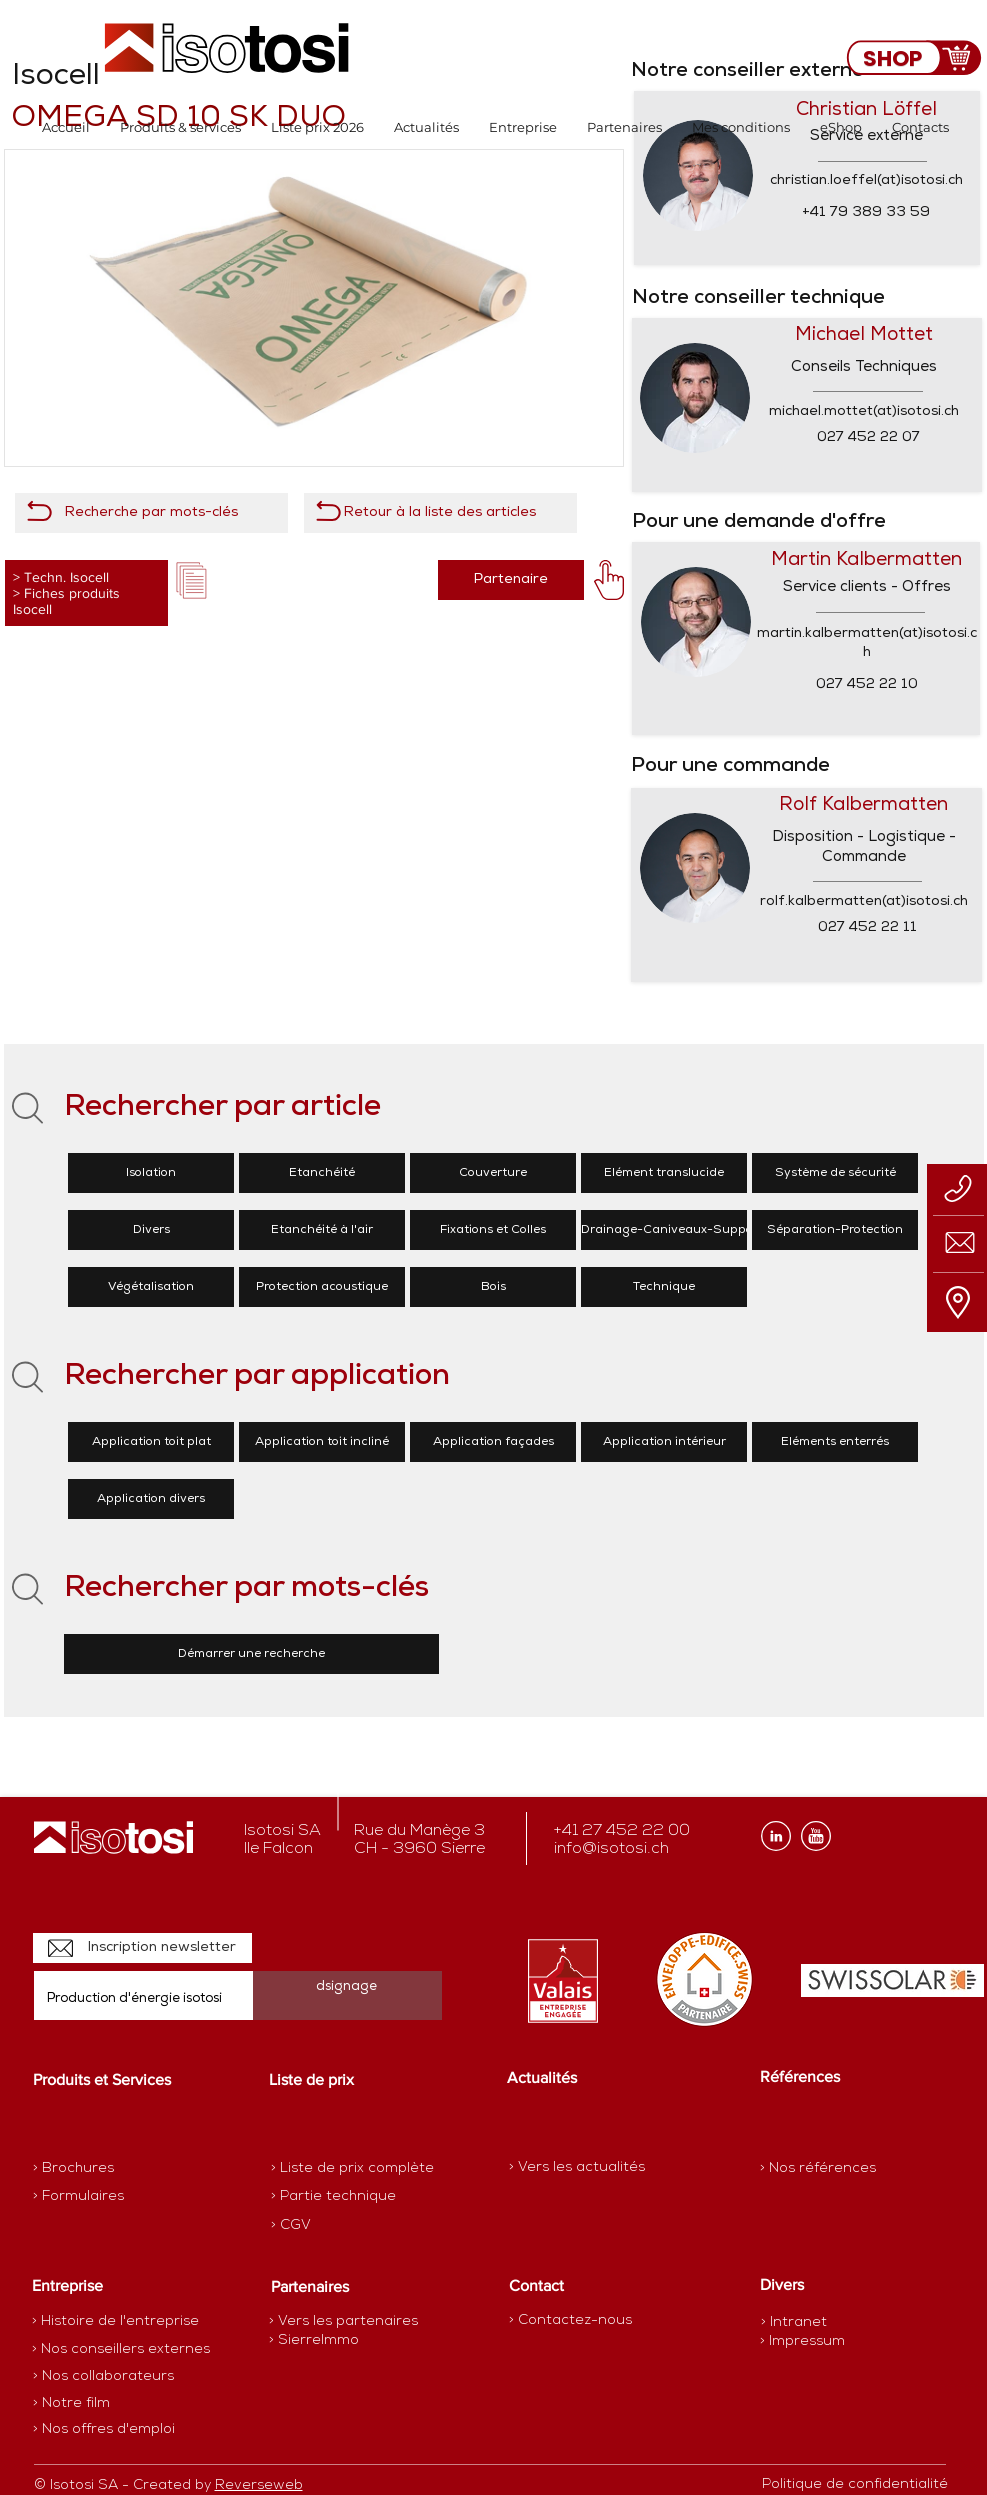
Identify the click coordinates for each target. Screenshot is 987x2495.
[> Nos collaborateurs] (103, 2377)
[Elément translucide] (664, 1173)
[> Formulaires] (120, 2197)
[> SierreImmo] (339, 2341)
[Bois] (493, 1287)
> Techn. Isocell (61, 577)
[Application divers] (151, 1499)
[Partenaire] (511, 580)
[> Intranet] (795, 2322)
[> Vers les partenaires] (343, 2322)
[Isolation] (151, 1173)
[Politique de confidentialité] (855, 2485)
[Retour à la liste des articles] (440, 513)
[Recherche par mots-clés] (151, 513)
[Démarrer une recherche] (251, 1654)
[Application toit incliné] (322, 1442)
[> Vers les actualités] (577, 2167)
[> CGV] (341, 2226)
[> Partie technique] (341, 2197)
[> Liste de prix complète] (352, 2169)
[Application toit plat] (151, 1442)
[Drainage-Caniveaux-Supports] (675, 1230)
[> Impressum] (802, 2341)
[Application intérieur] (664, 1442)
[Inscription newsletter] (142, 1948)
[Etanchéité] (322, 1173)
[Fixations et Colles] (493, 1230)
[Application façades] (493, 1442)
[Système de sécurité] (835, 1173)
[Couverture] (493, 1173)
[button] (180, 127)
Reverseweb (259, 2485)
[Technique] (664, 1287)
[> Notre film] (72, 2404)
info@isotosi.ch (611, 1849)
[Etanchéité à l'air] (322, 1230)
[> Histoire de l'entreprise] (115, 2322)
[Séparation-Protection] (835, 1230)
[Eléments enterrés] (835, 1442)
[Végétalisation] (151, 1287)
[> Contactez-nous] (570, 2320)
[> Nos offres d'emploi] (105, 2430)
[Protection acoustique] (322, 1287)
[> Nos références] (818, 2168)
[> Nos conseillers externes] (121, 2350)
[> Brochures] (111, 2169)
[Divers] (151, 1230)
